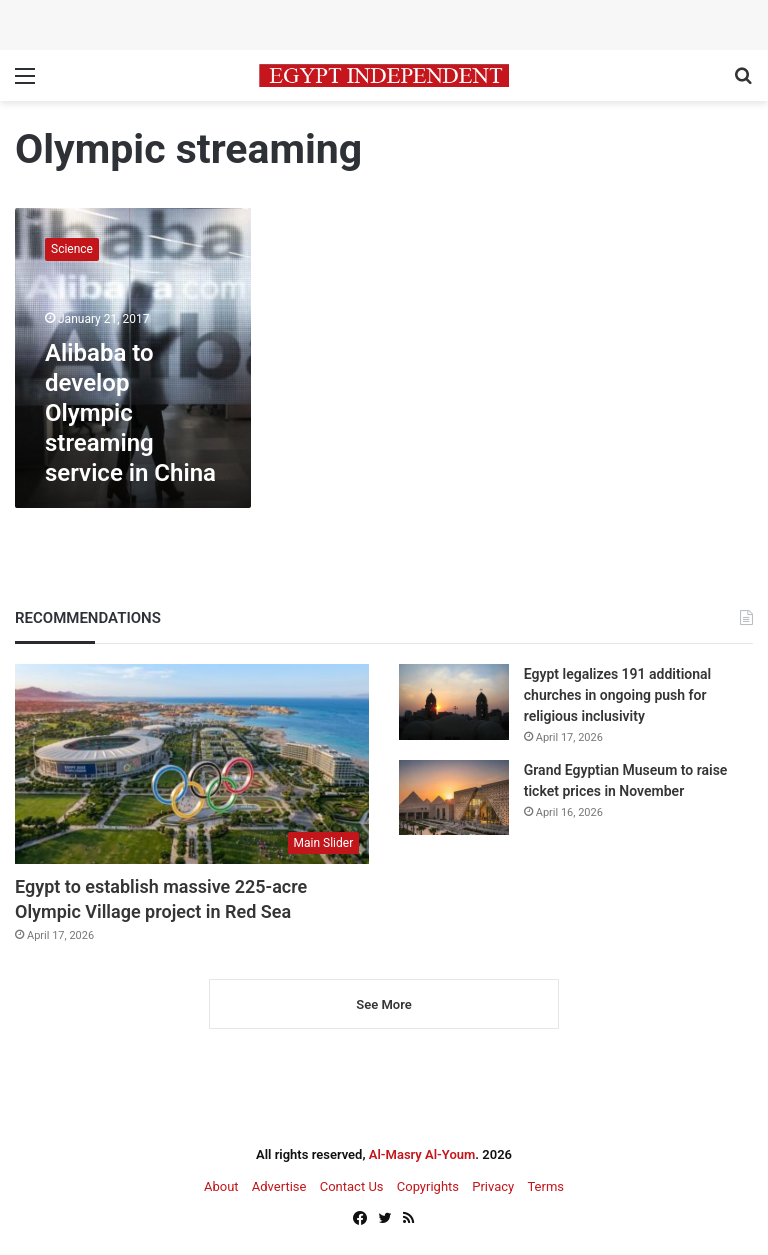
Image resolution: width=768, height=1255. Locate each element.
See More (383, 1004)
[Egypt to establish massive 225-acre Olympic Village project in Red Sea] (192, 764)
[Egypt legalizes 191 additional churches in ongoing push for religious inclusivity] (454, 701)
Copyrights (428, 1186)
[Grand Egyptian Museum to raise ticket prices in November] (454, 797)
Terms (545, 1186)
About (221, 1186)
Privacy (493, 1186)
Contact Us (352, 1186)
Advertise (279, 1186)
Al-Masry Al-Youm (422, 1154)
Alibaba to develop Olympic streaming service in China (130, 413)
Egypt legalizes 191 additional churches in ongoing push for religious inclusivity (617, 695)
